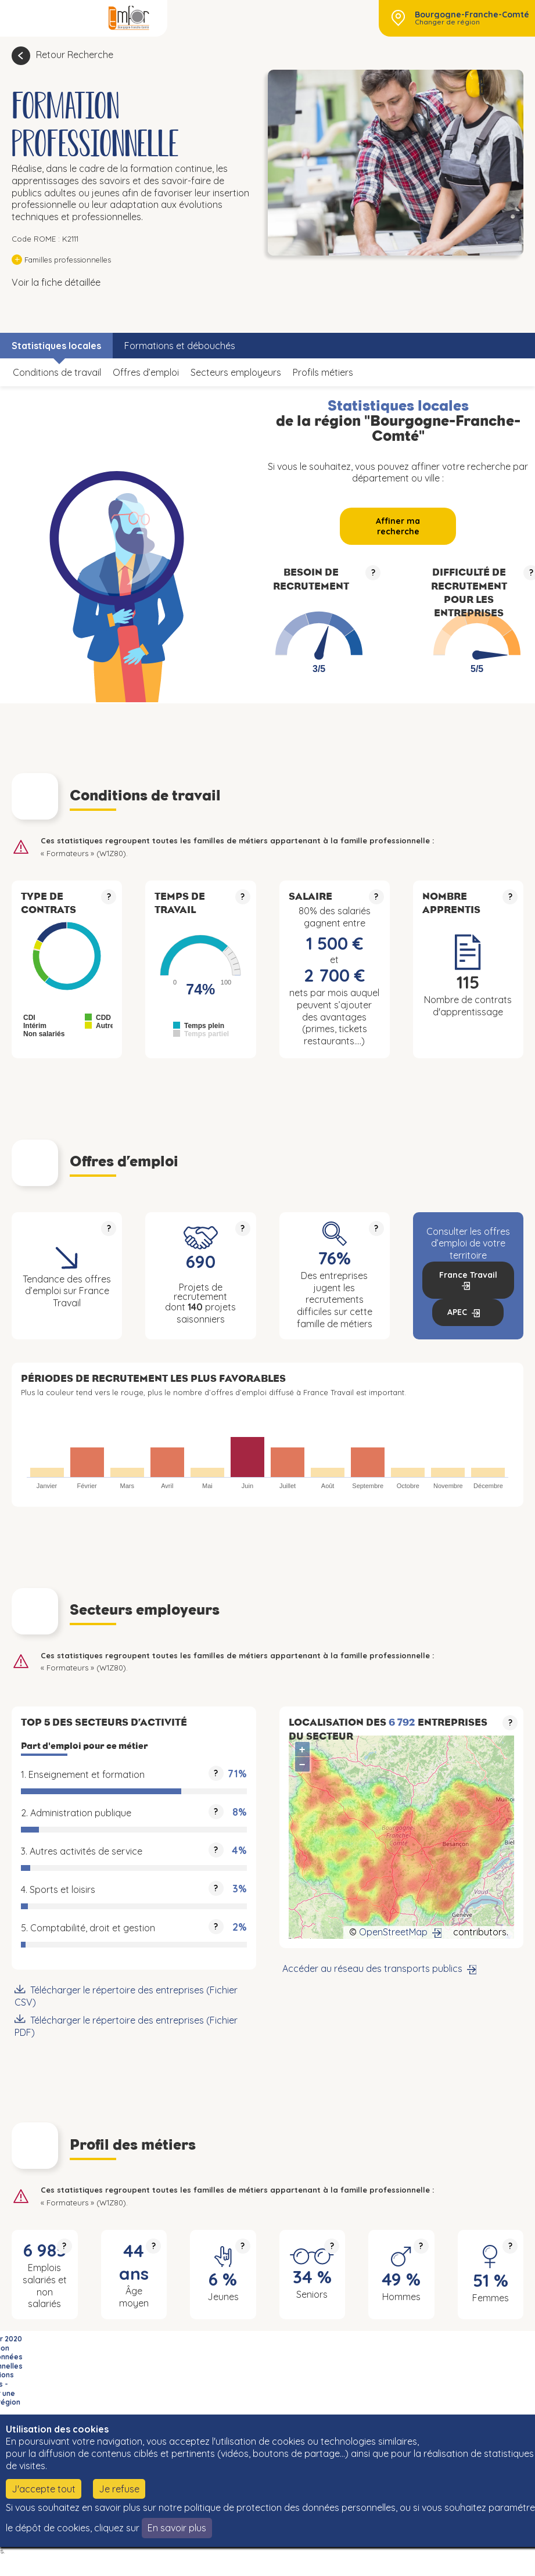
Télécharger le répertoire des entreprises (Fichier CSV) (126, 1996)
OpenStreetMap (393, 1932)
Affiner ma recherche (398, 526)
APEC (457, 1312)
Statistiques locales (56, 345)
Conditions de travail (57, 372)
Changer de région (447, 22)
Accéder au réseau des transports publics (372, 1968)
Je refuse (119, 2489)
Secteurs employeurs (236, 372)
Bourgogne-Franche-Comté (472, 14)
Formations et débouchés (179, 345)
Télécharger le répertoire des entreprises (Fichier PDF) (126, 2026)
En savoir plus (177, 2528)
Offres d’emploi (146, 372)
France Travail (468, 1275)
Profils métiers (323, 372)
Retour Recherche (74, 54)
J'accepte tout (44, 2489)
